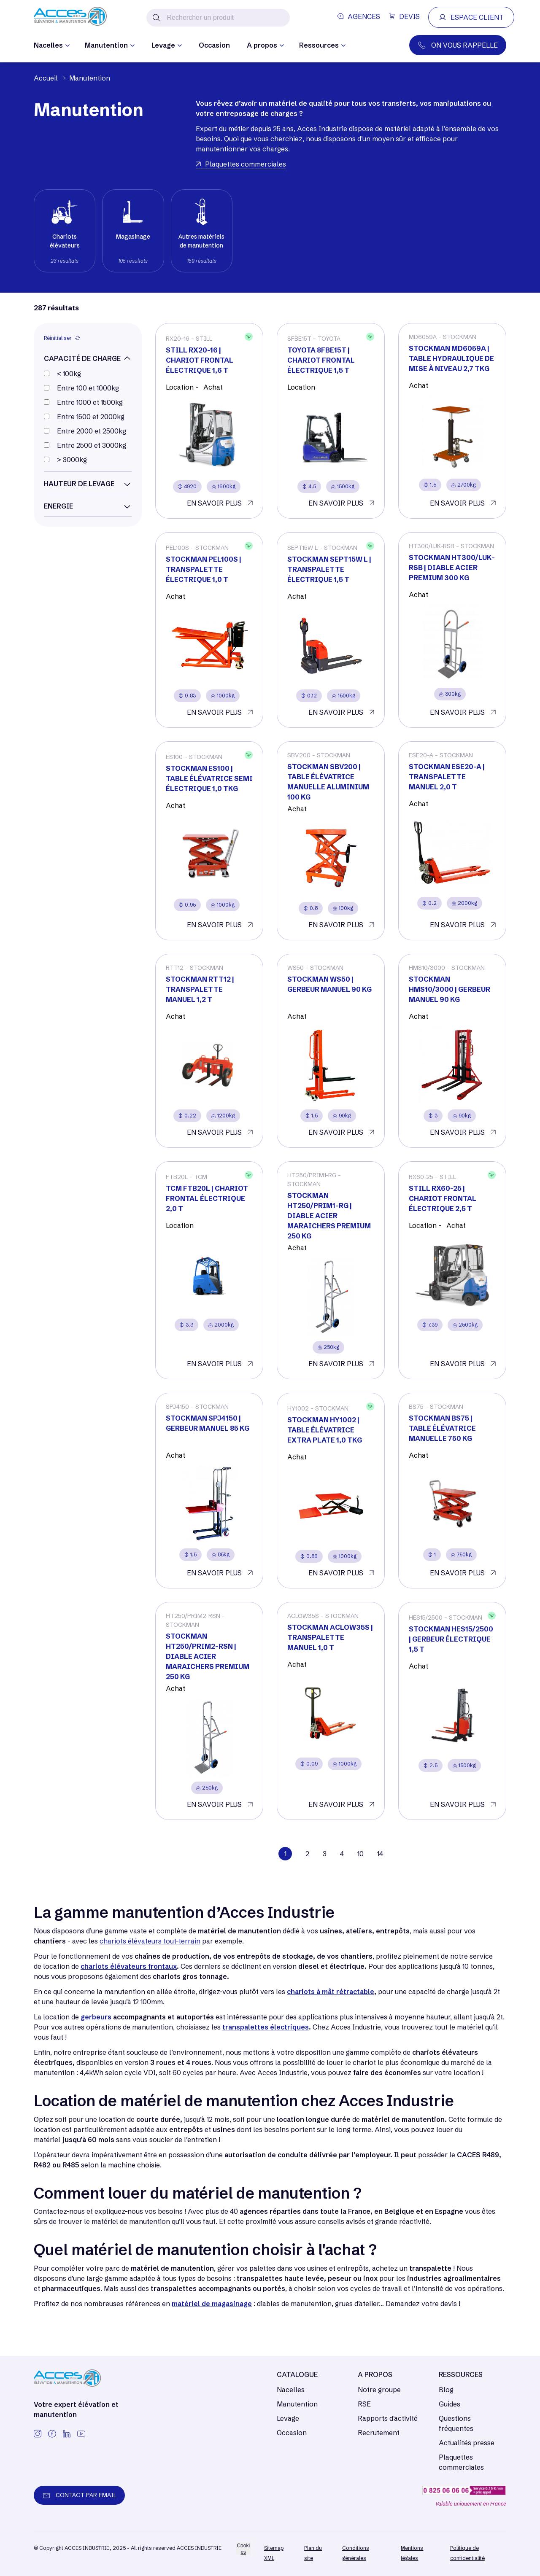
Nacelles (291, 2389)
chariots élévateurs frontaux (129, 1966)
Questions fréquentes (456, 2423)
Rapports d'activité (388, 2418)
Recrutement (379, 2432)
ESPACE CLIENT (471, 17)
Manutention (297, 2404)
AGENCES (359, 16)
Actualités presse (466, 2443)
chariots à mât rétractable (330, 1991)
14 (380, 1853)
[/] (70, 17)
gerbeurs (96, 2017)
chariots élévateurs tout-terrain (150, 1941)
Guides (449, 2404)
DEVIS (404, 16)
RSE (364, 2404)
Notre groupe (379, 2389)
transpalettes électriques (265, 2027)
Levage (288, 2418)
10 (360, 1853)
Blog (446, 2389)
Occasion (214, 45)
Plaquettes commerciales (461, 2462)
